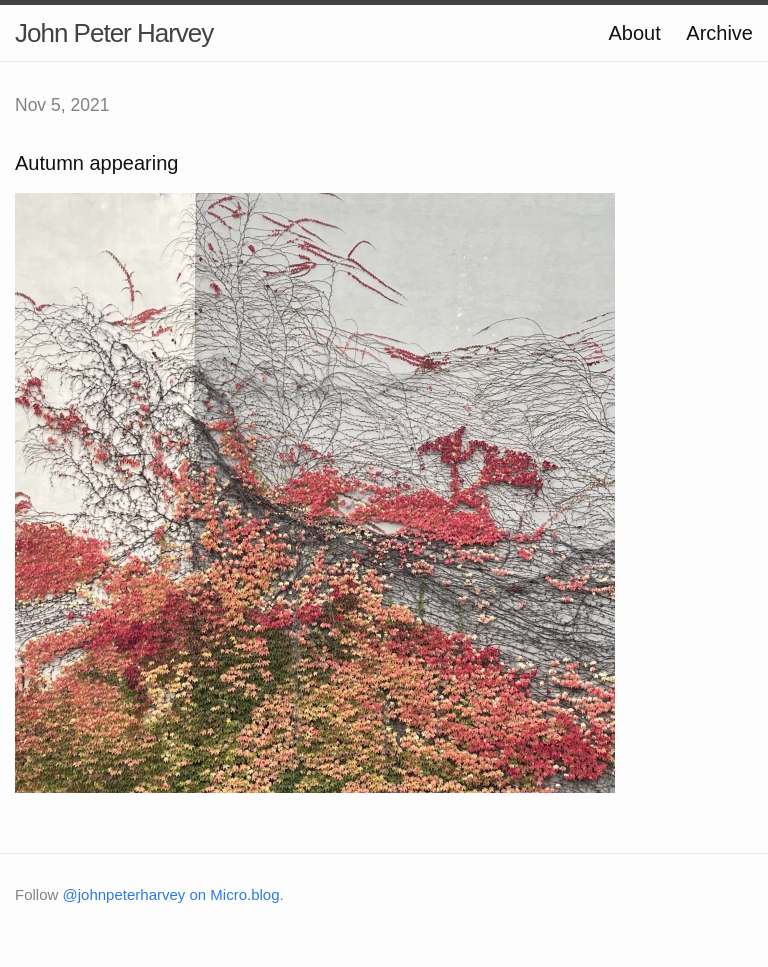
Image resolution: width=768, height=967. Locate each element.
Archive (719, 33)
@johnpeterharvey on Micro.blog (171, 894)
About (634, 33)
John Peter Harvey (114, 33)
